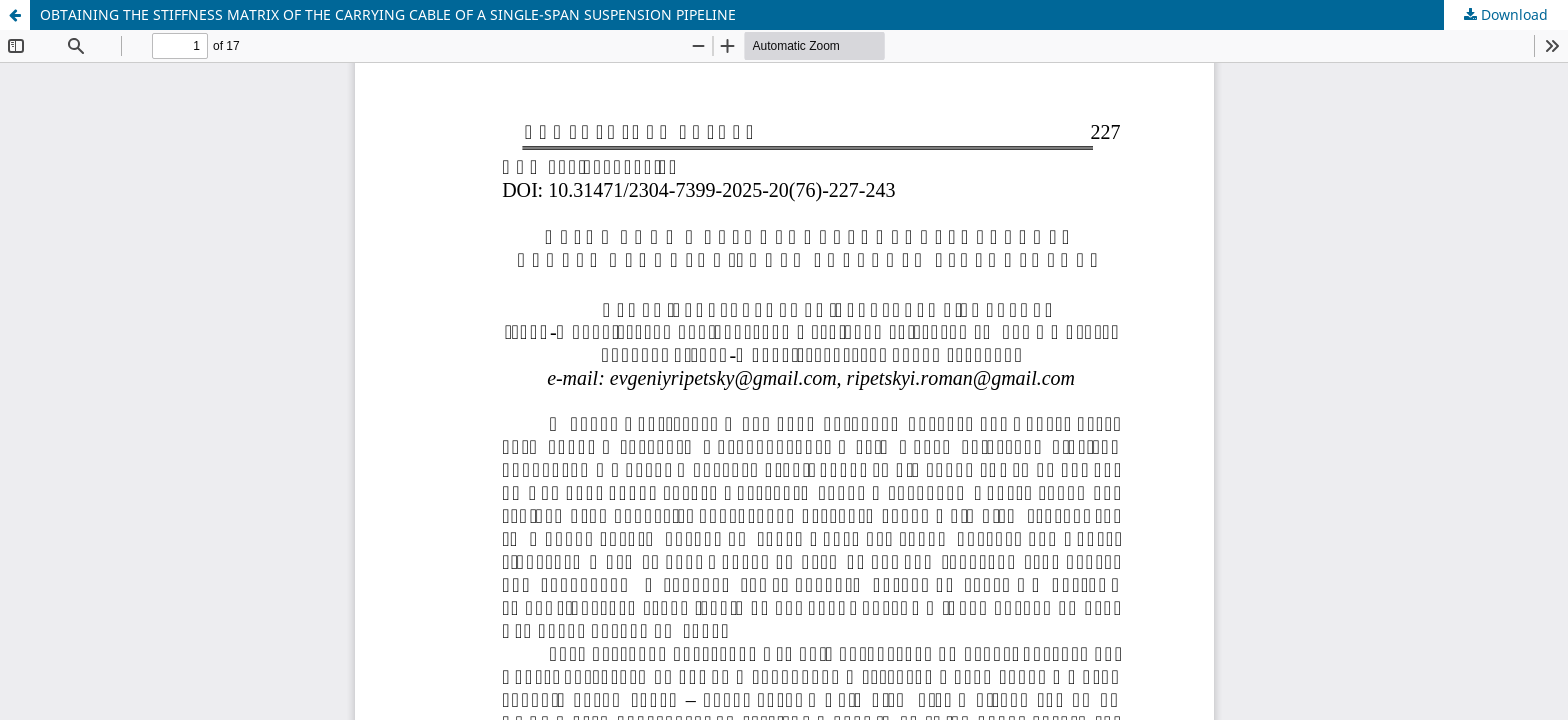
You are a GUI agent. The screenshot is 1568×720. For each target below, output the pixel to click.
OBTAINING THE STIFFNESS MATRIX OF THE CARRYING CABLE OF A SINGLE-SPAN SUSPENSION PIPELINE (388, 14)
